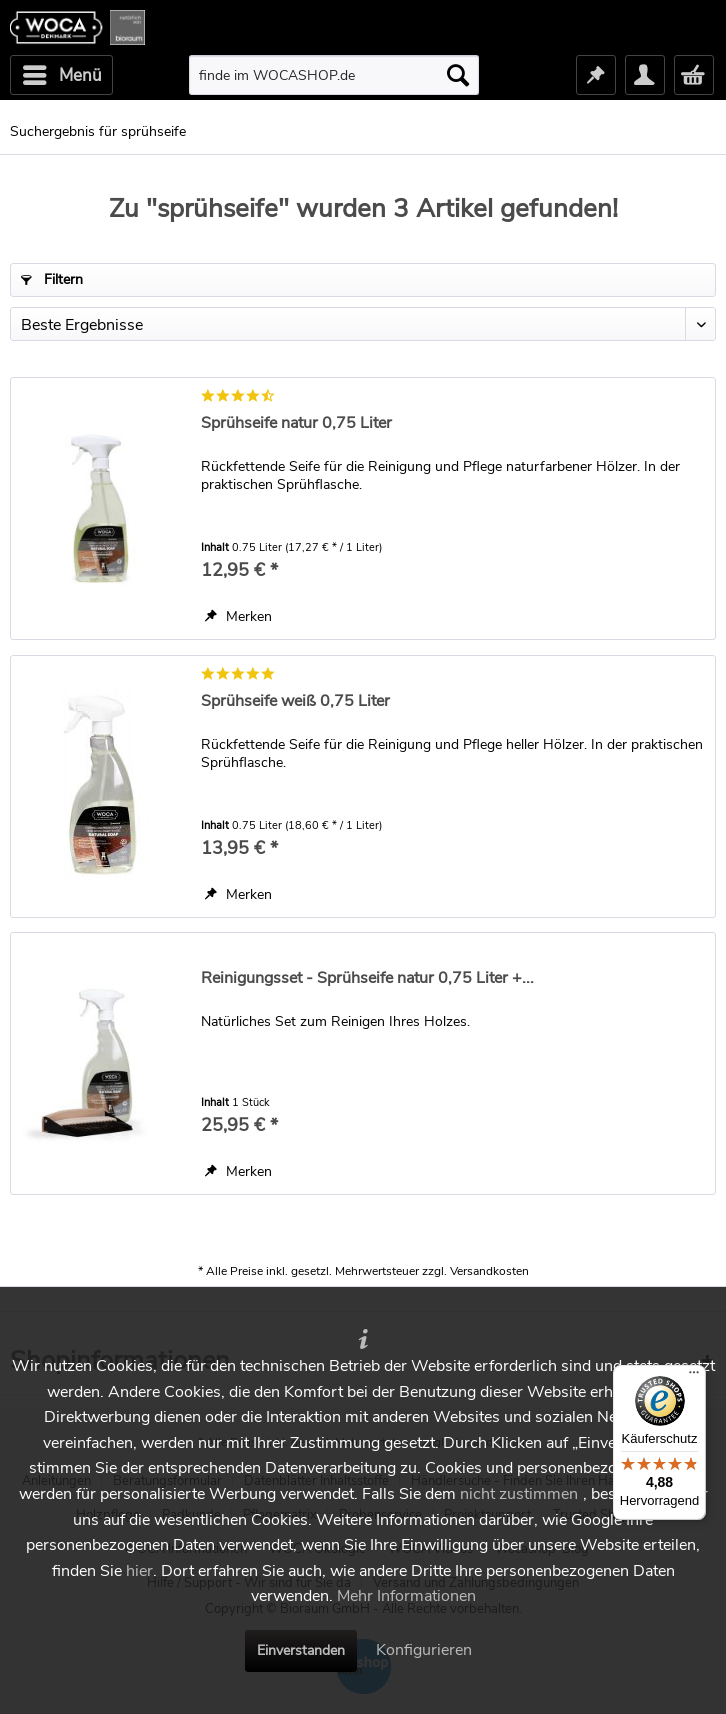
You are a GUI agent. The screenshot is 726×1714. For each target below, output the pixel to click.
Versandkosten (489, 1271)
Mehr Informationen (406, 1596)
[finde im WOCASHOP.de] (334, 75)
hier (139, 1571)
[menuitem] (61, 75)
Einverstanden (301, 1650)
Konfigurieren (424, 1650)
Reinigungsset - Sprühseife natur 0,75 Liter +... (367, 978)
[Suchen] (458, 75)
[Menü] (694, 1377)
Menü (62, 73)
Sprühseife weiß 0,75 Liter (295, 701)
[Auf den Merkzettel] (238, 617)
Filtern (52, 279)
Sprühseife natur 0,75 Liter (296, 423)
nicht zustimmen (519, 1494)
